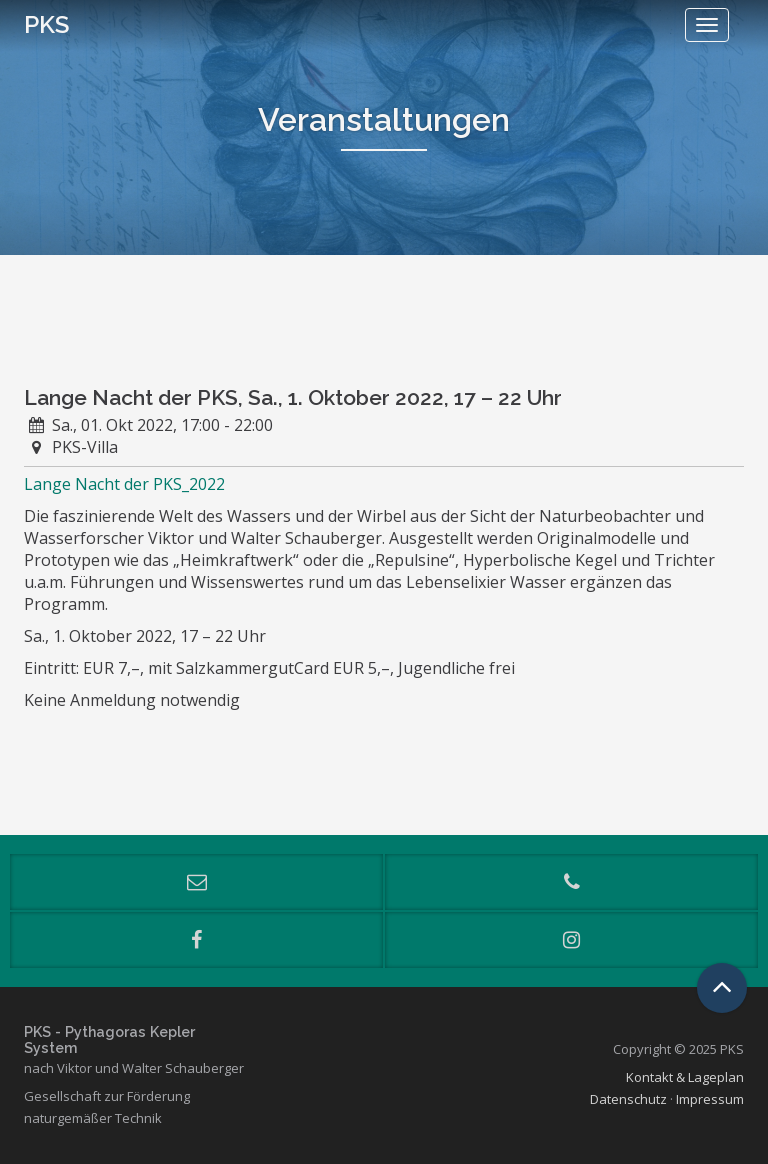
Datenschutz (628, 1099)
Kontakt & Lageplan (685, 1077)
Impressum (710, 1099)
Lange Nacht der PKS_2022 (124, 484)
